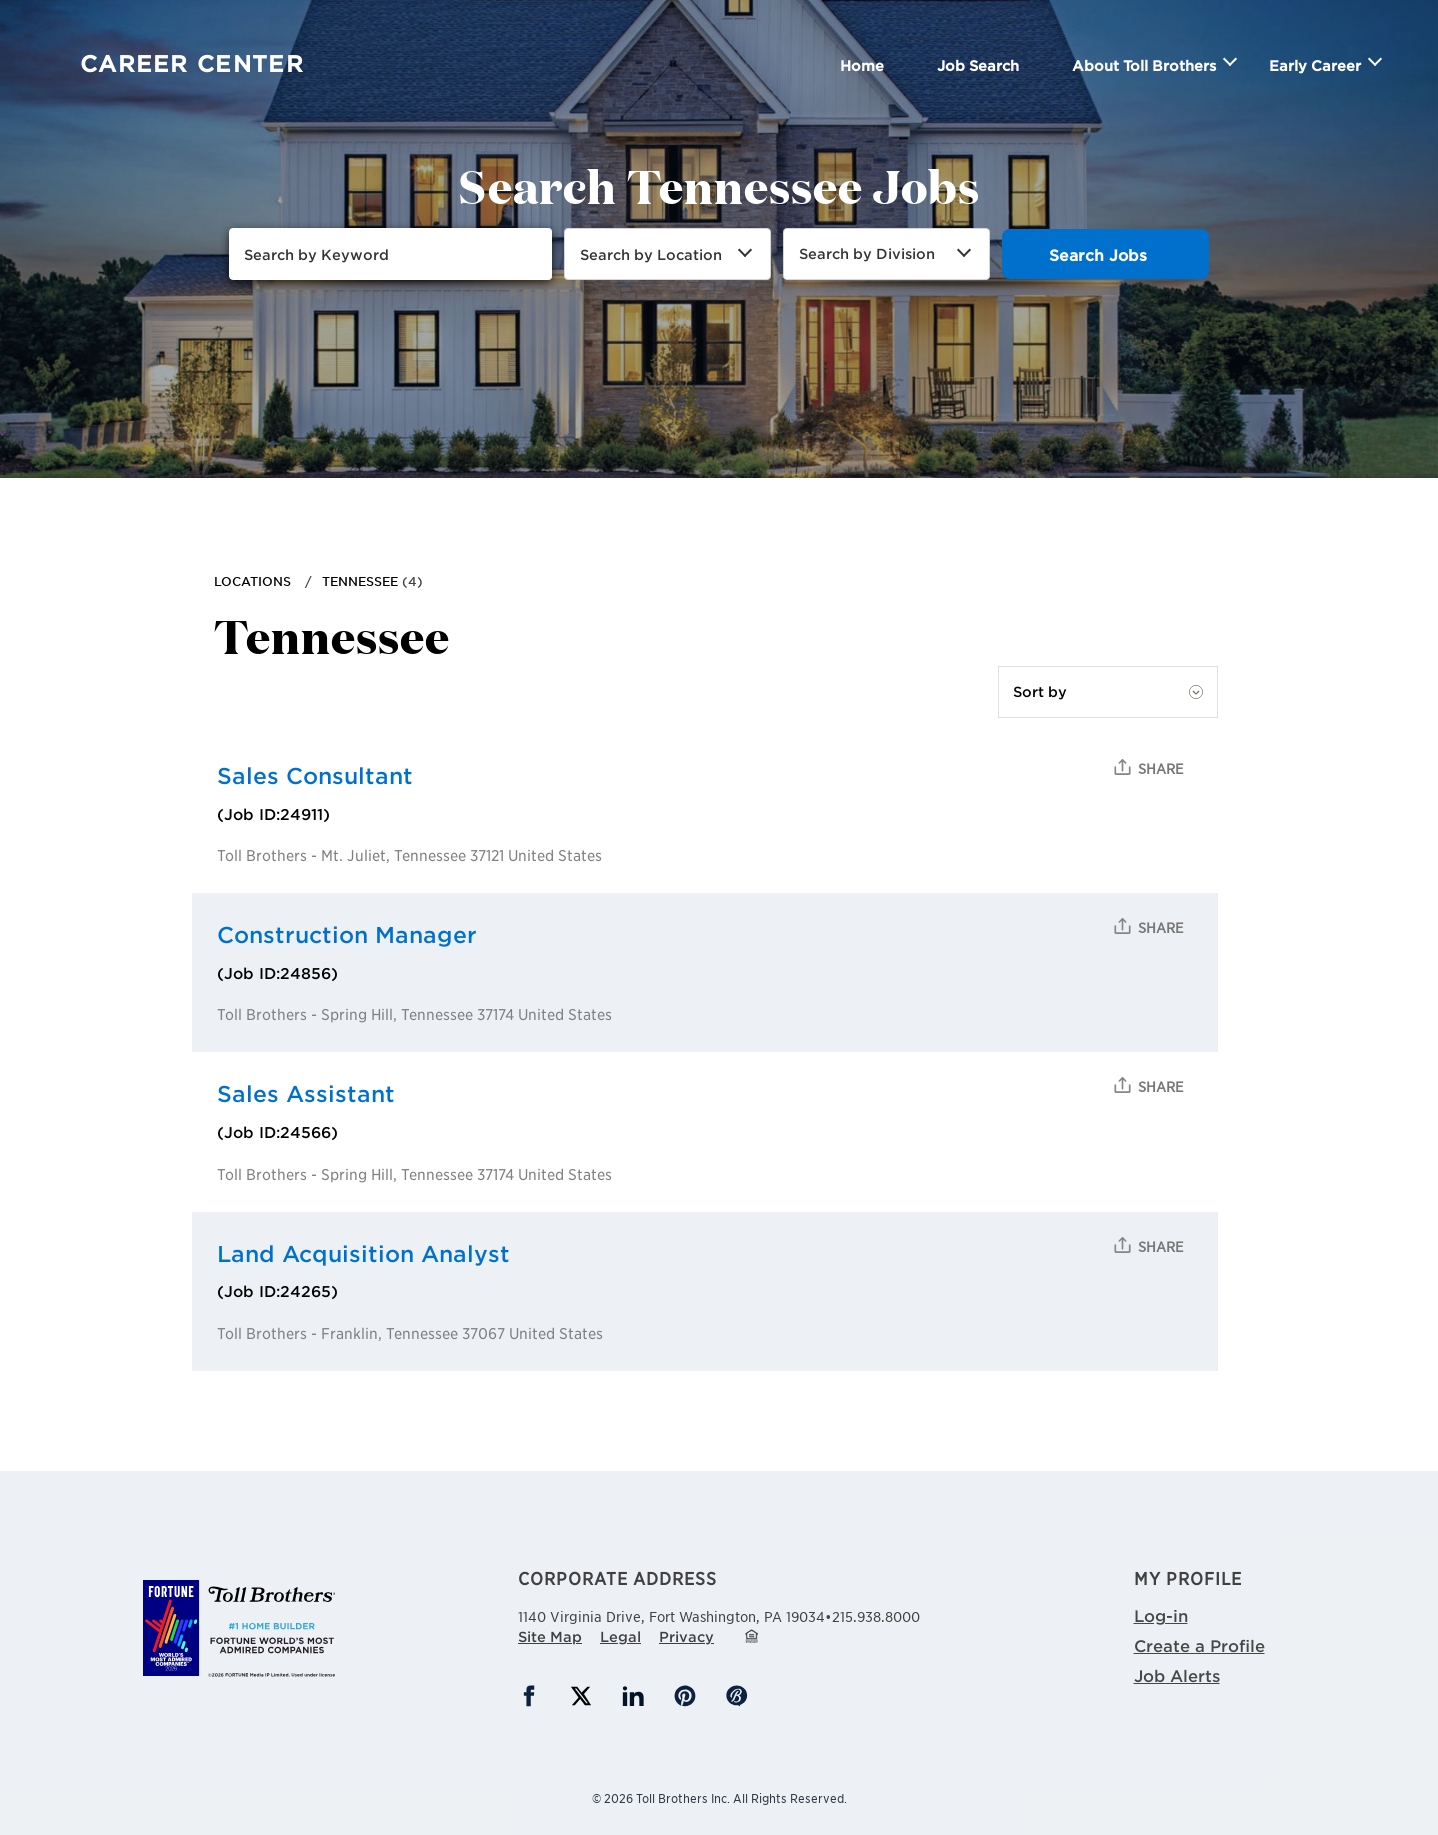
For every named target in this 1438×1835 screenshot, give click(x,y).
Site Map (550, 1636)
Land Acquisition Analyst (363, 1253)
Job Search (978, 65)
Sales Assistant (306, 1093)
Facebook (529, 1696)
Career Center (192, 63)
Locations (252, 581)
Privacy (686, 1636)
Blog (737, 1696)
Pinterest (685, 1696)
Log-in (1161, 1615)
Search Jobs (1098, 254)
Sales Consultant (315, 775)
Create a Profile (1199, 1645)
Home (862, 65)
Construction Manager (347, 934)
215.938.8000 (876, 1616)
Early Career (1315, 65)
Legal (620, 1636)
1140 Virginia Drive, (671, 1614)
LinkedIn (633, 1696)
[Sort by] (1108, 692)
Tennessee (360, 581)
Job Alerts (1177, 1675)
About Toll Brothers (1144, 65)
